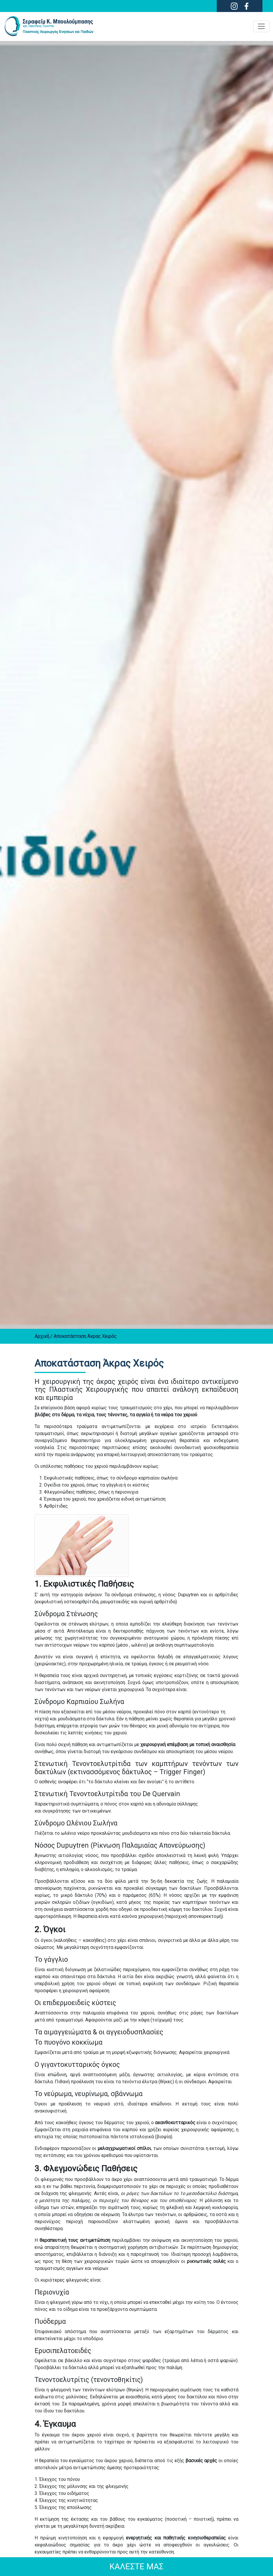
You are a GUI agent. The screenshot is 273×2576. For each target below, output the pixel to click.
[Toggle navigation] (261, 26)
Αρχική (42, 1336)
